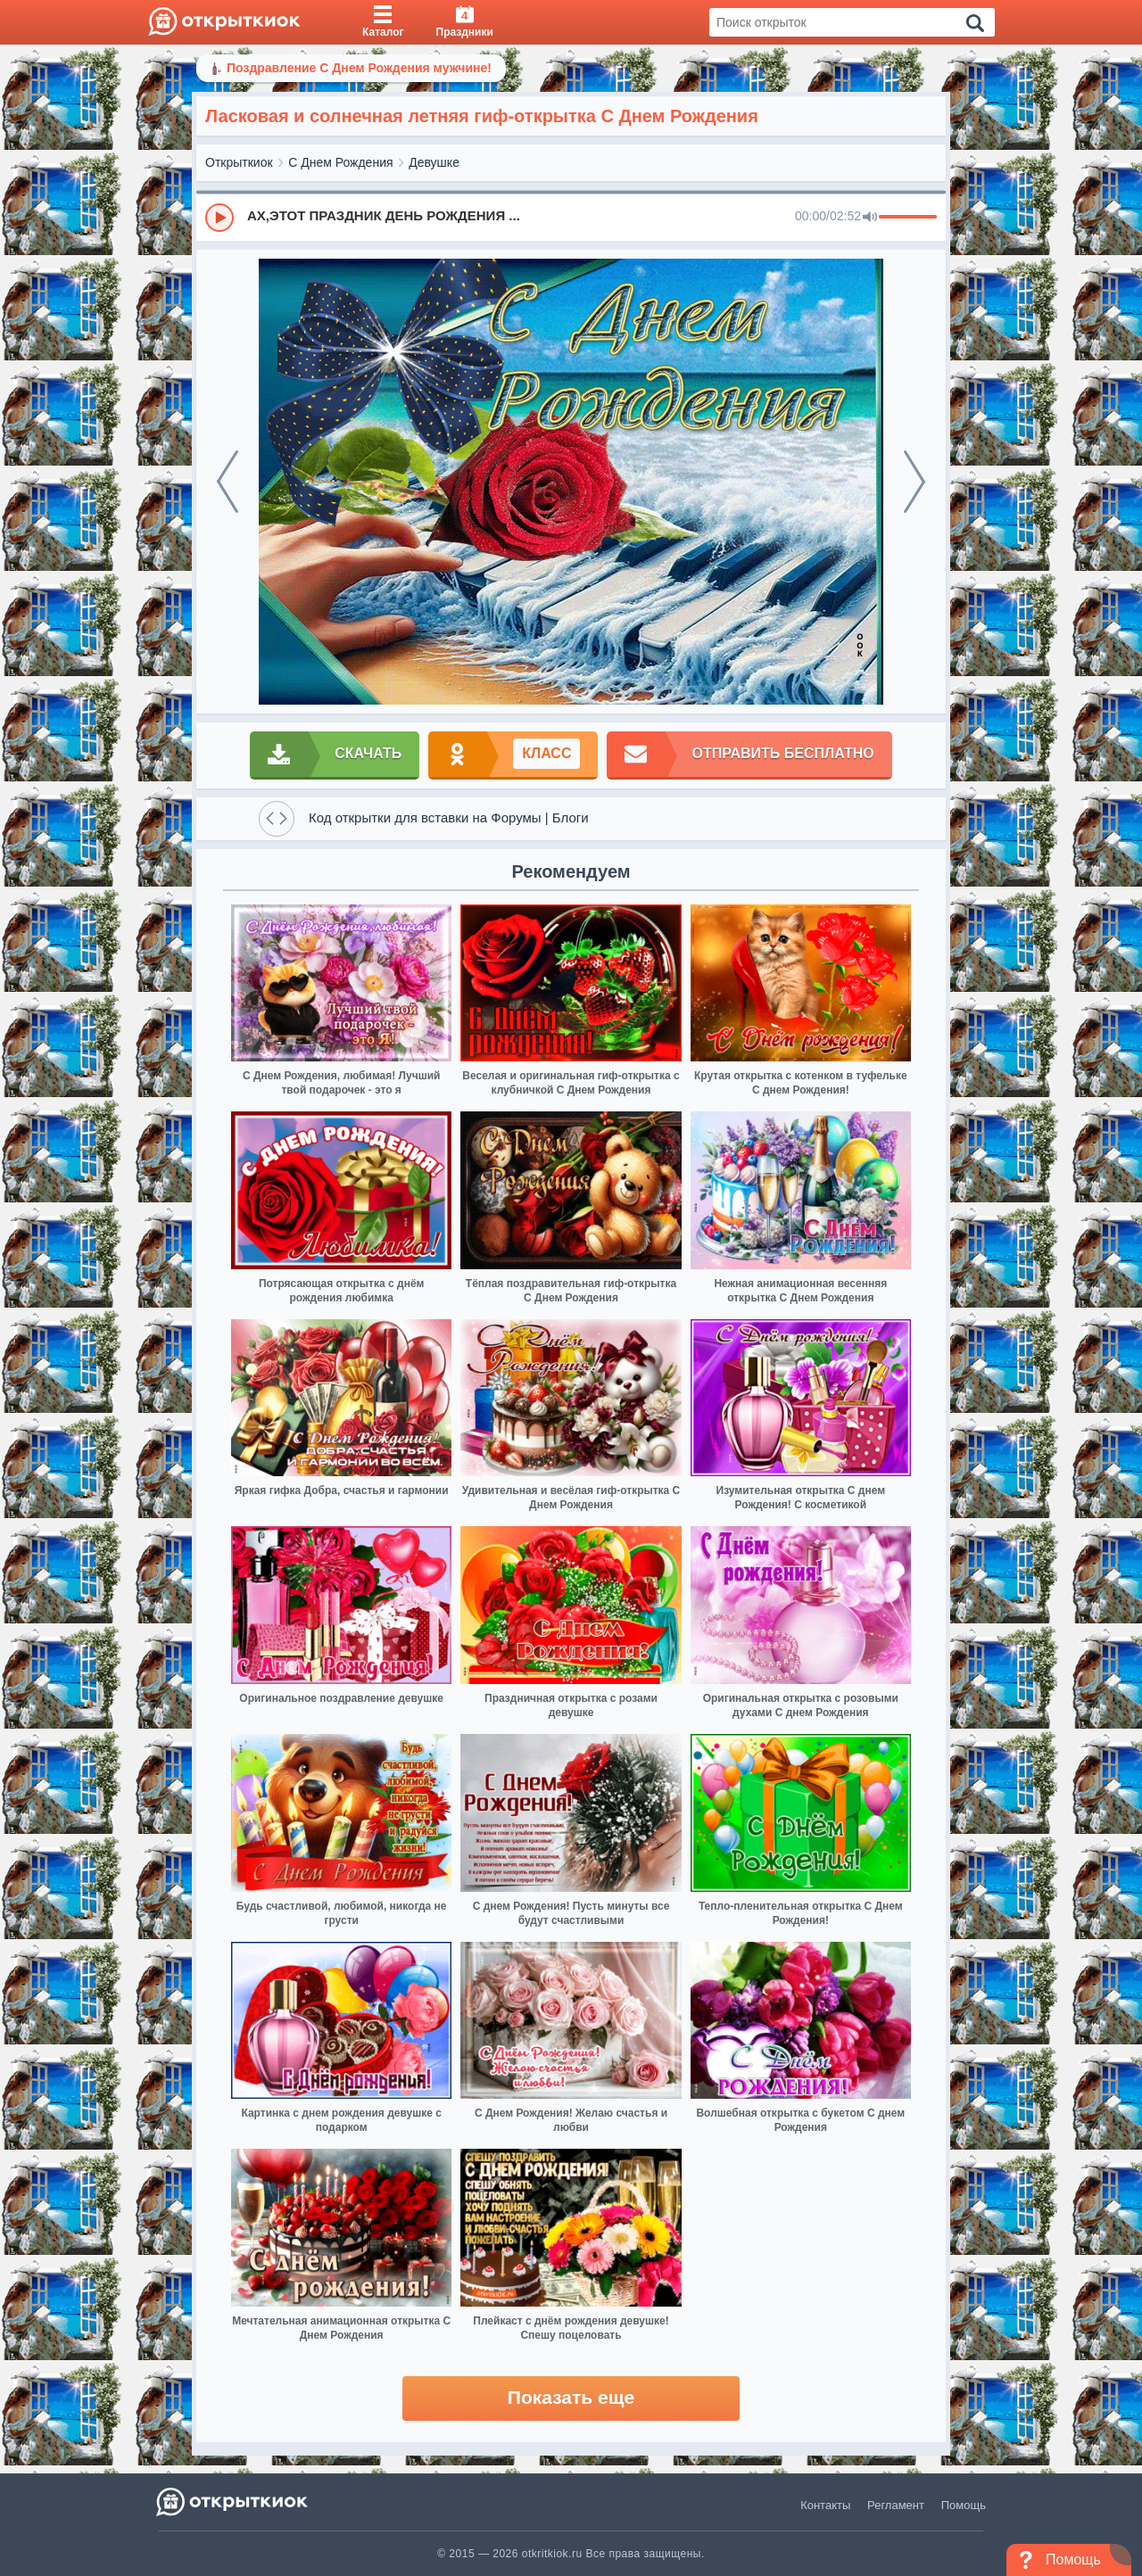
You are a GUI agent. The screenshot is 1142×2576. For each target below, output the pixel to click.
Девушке (434, 162)
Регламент (895, 2505)
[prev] (227, 482)
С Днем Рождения (340, 162)
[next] (914, 482)
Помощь (963, 2505)
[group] (571, 217)
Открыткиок (239, 162)
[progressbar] (908, 217)
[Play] (219, 217)
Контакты (825, 2505)
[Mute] (870, 218)
